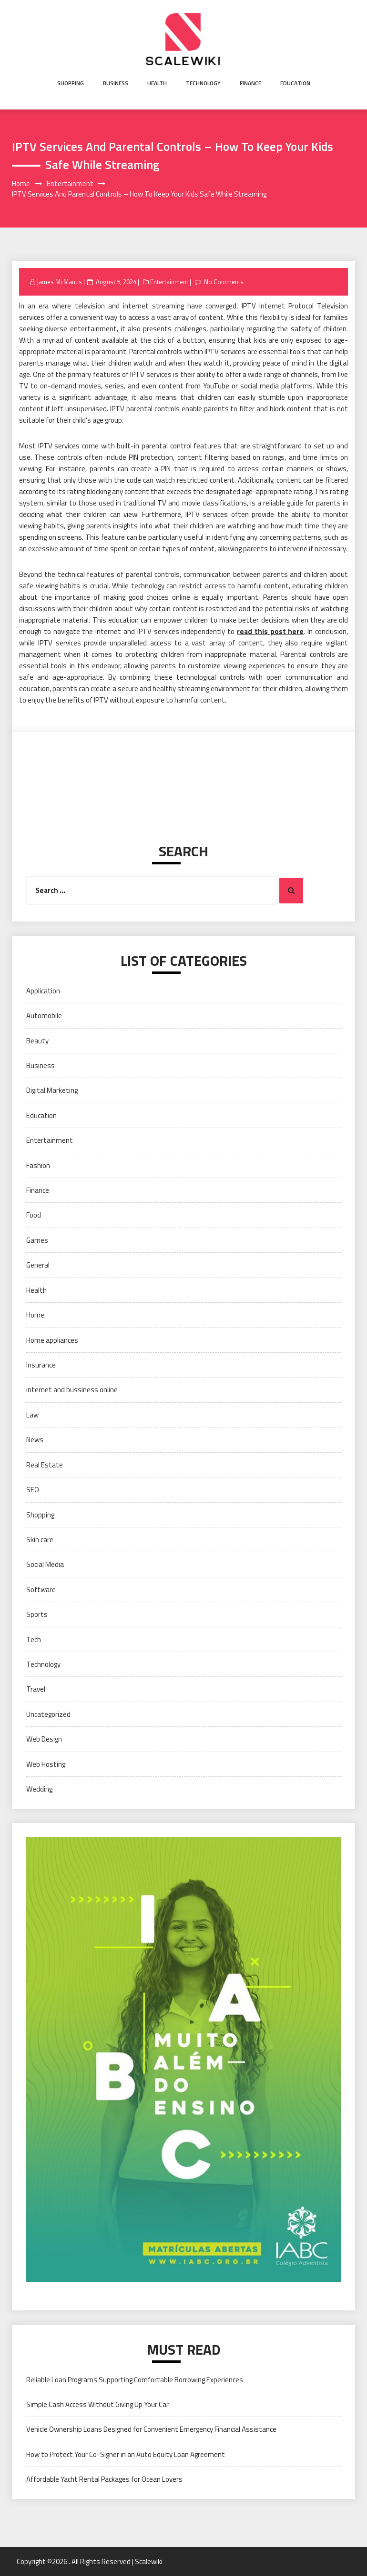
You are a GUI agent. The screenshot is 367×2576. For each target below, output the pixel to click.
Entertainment (169, 282)
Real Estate (44, 1464)
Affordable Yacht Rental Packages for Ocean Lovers (104, 2479)
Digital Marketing (52, 1090)
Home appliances (52, 1340)
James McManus (59, 282)
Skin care (39, 1539)
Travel (35, 1689)
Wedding (39, 1788)
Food (33, 1214)
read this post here (270, 631)
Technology (203, 83)
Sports (37, 1614)
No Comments (224, 282)
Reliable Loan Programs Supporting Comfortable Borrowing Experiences (134, 2379)
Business (115, 83)
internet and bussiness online (72, 1389)
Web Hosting (45, 1764)
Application (43, 990)
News (34, 1439)
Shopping (70, 83)
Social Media (45, 1564)
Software (41, 1589)
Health (157, 83)
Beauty (37, 1040)
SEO (32, 1489)
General (38, 1264)
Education (295, 83)
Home (35, 1314)
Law (32, 1414)
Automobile (44, 1015)
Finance (250, 83)
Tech (33, 1639)
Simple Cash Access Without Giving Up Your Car (97, 2404)
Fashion (38, 1165)
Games (37, 1240)
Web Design (44, 1739)
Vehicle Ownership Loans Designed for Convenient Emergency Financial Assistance (151, 2429)
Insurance (41, 1364)
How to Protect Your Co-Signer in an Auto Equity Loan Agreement (125, 2454)
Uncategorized (48, 1714)
